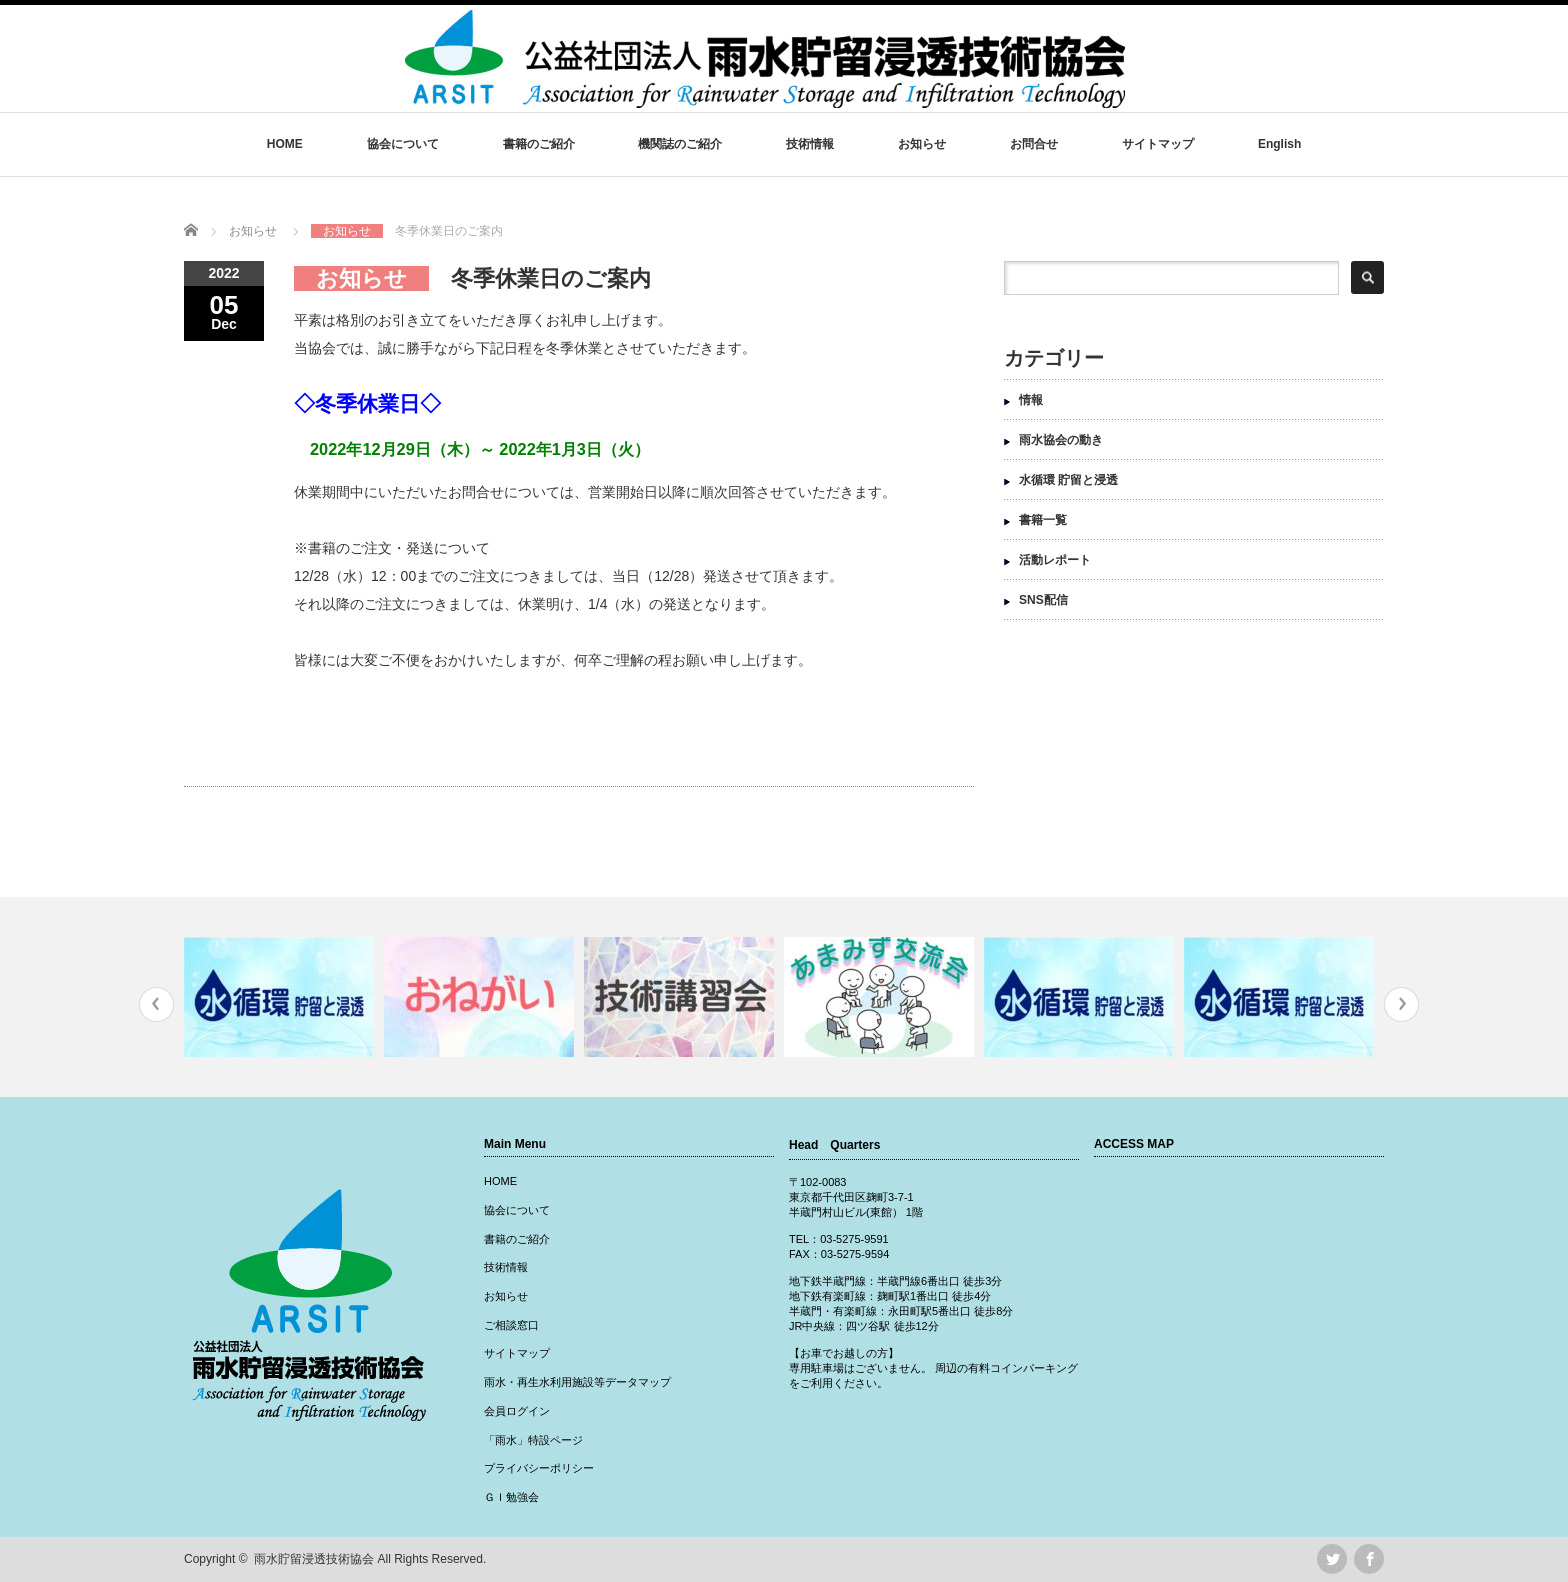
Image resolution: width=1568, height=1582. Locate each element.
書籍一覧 (1043, 520)
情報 (1031, 400)
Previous (156, 1004)
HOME (285, 144)
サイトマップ (1158, 144)
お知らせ (922, 144)
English (1279, 144)
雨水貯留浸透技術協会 (314, 1559)
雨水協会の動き (1061, 440)
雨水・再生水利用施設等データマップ (577, 1382)
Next (1401, 1004)
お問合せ (1034, 144)
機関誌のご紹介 (680, 144)
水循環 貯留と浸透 (1068, 480)
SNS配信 (1043, 600)
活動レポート (1055, 560)
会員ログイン (517, 1411)
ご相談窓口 (511, 1325)
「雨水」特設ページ (533, 1440)
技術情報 (810, 144)
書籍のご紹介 (539, 144)
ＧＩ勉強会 (511, 1497)
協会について (403, 144)
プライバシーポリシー (539, 1468)
